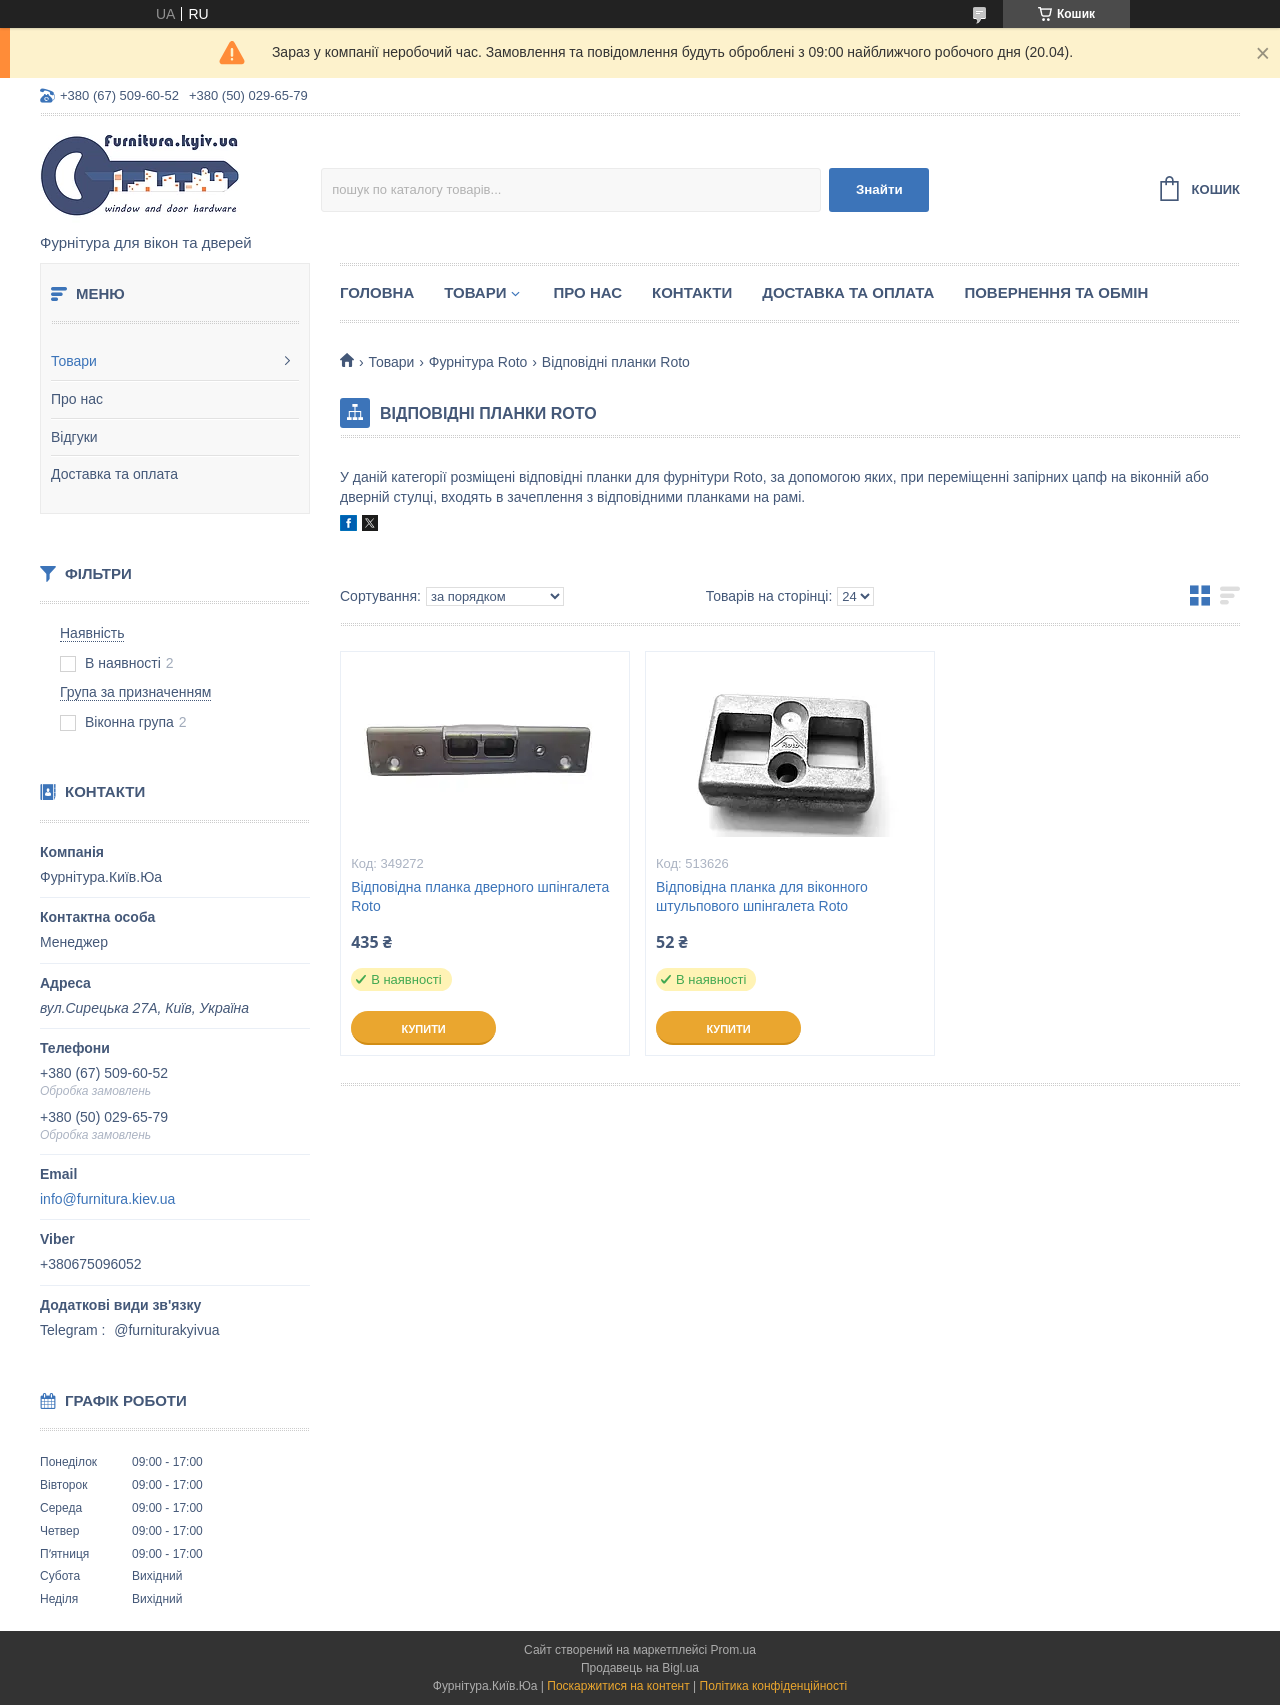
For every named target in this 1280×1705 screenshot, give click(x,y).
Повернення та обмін (1056, 292)
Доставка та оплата (114, 474)
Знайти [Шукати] (879, 189)
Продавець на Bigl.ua (640, 1668)
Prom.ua (733, 1650)
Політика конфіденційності (774, 1686)
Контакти (692, 292)
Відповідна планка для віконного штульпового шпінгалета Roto (762, 896)
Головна (377, 292)
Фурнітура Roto (478, 362)
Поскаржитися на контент (618, 1686)
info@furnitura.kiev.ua (107, 1199)
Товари (74, 361)
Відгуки (74, 437)
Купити (423, 1029)
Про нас (77, 399)
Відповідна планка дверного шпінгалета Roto (480, 896)
